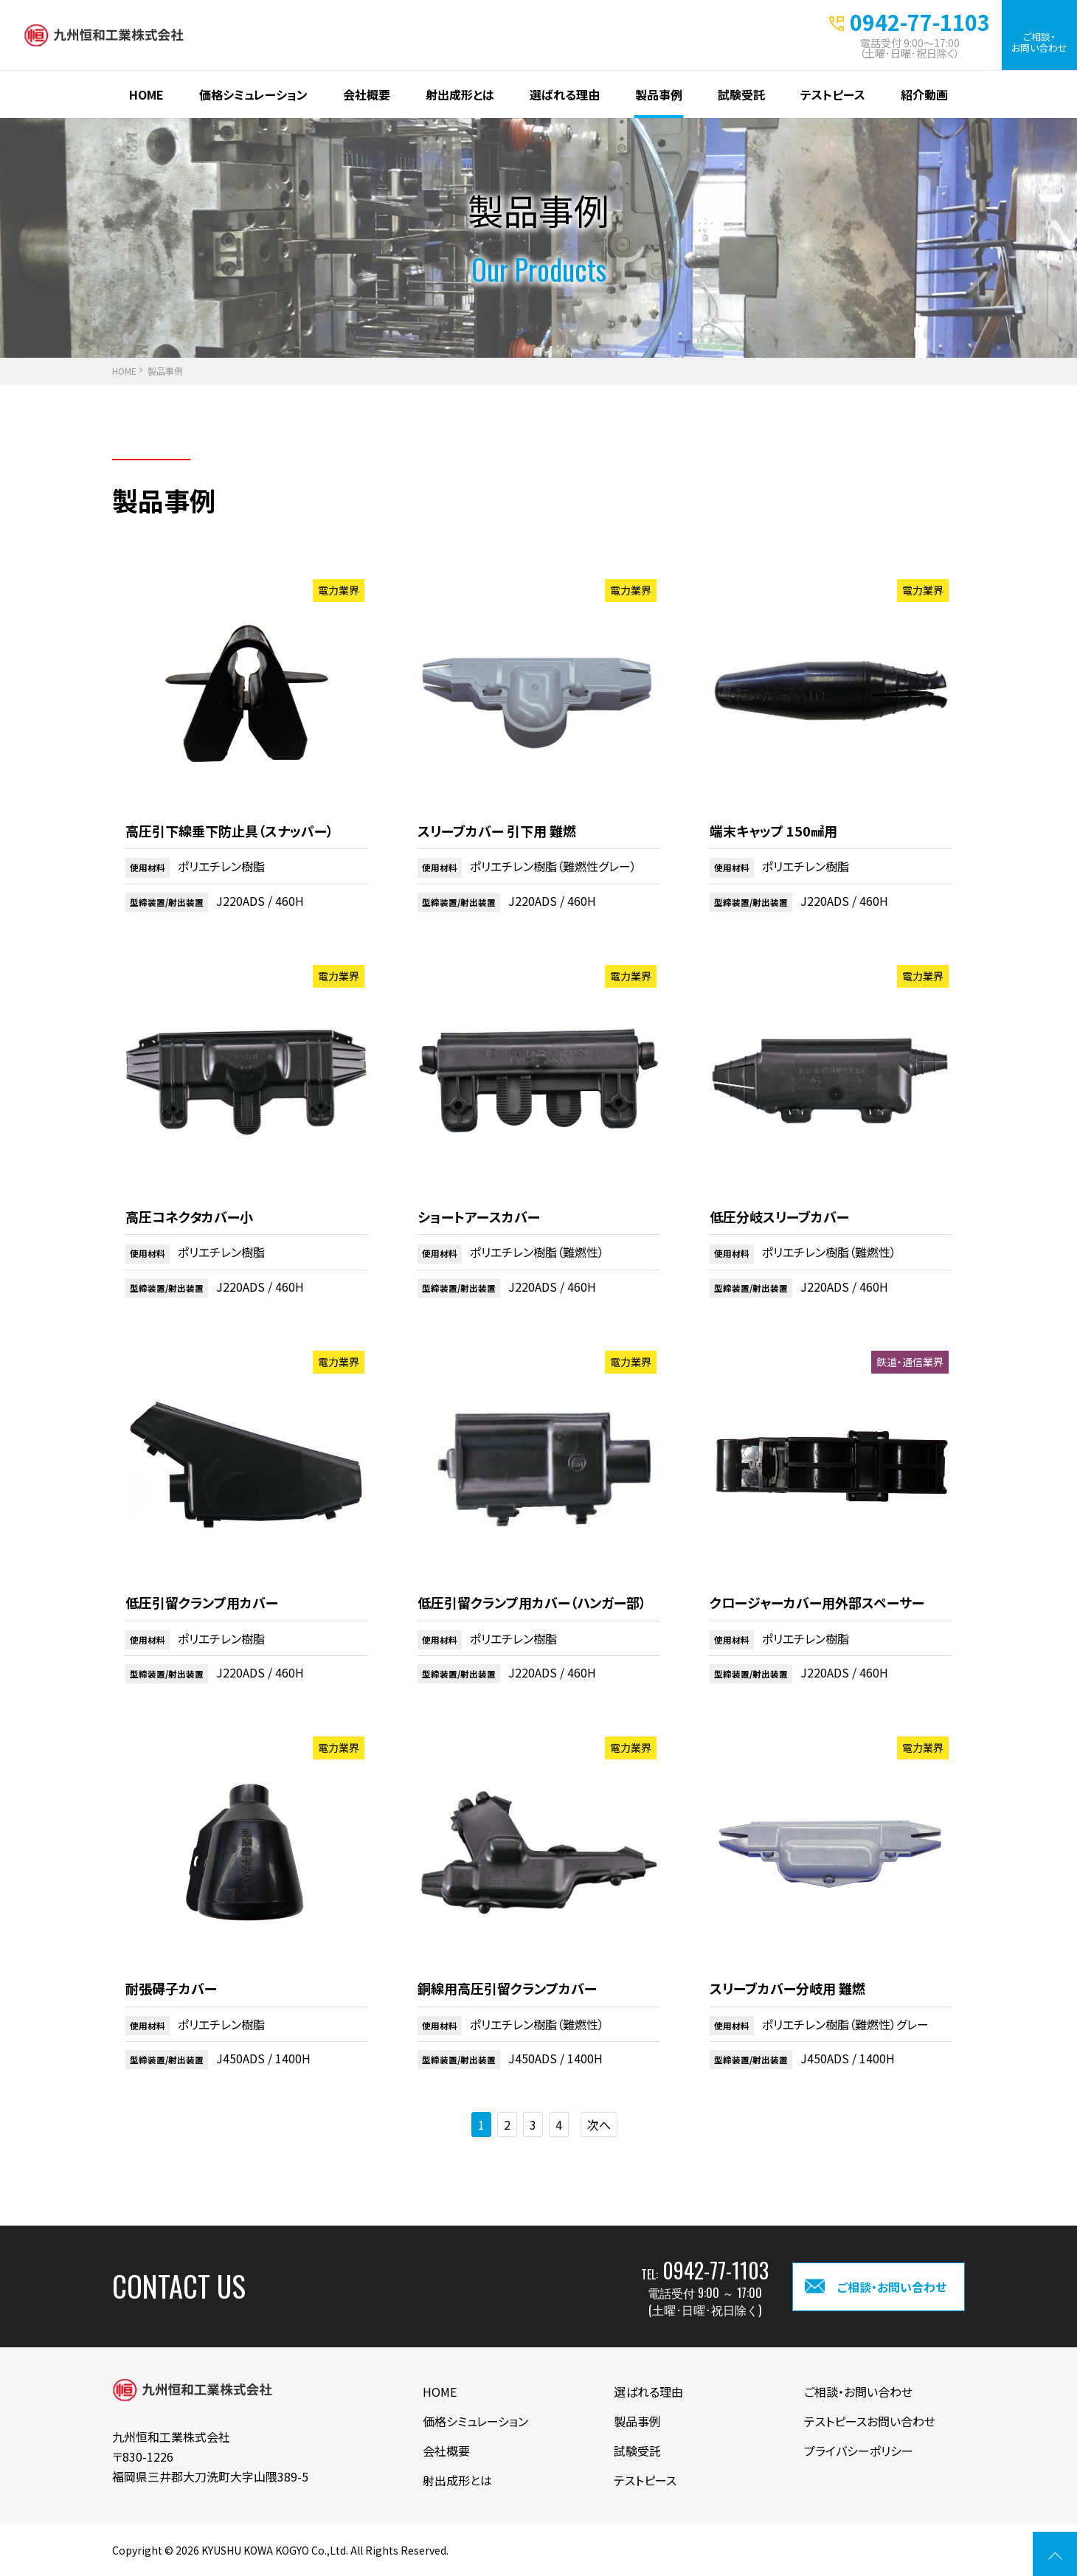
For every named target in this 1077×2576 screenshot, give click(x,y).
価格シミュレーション (253, 94)
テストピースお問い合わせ (869, 2421)
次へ (599, 2124)
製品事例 (658, 94)
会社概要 (366, 94)
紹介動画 (924, 94)
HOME (146, 94)
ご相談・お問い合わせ (1039, 42)
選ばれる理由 (565, 94)
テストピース (832, 94)
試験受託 (741, 94)
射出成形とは (460, 94)
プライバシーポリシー (858, 2450)
